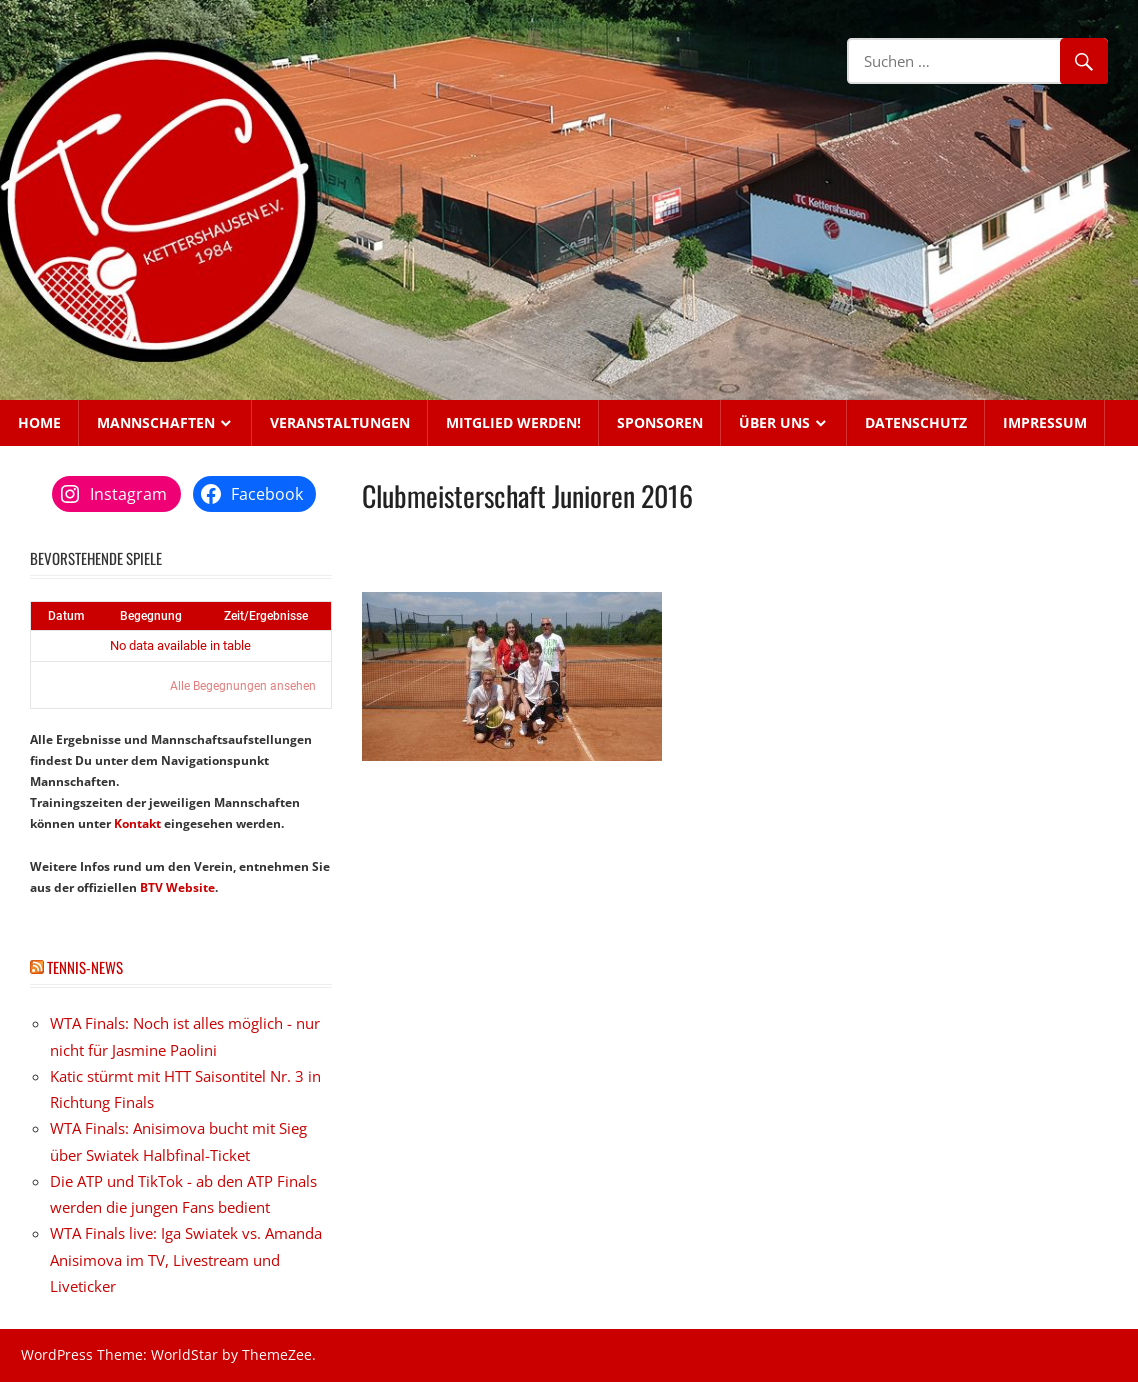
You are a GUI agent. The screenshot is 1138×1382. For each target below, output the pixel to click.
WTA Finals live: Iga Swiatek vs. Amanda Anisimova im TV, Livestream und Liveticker (186, 1259)
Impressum (1045, 422)
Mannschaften (156, 422)
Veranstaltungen (340, 422)
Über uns (774, 422)
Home (39, 422)
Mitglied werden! (513, 422)
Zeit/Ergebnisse (266, 616)
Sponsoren (660, 422)
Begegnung (151, 616)
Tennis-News (85, 967)
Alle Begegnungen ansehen (243, 686)
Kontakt (137, 823)
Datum (66, 616)
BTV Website (177, 887)
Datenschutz (916, 422)
